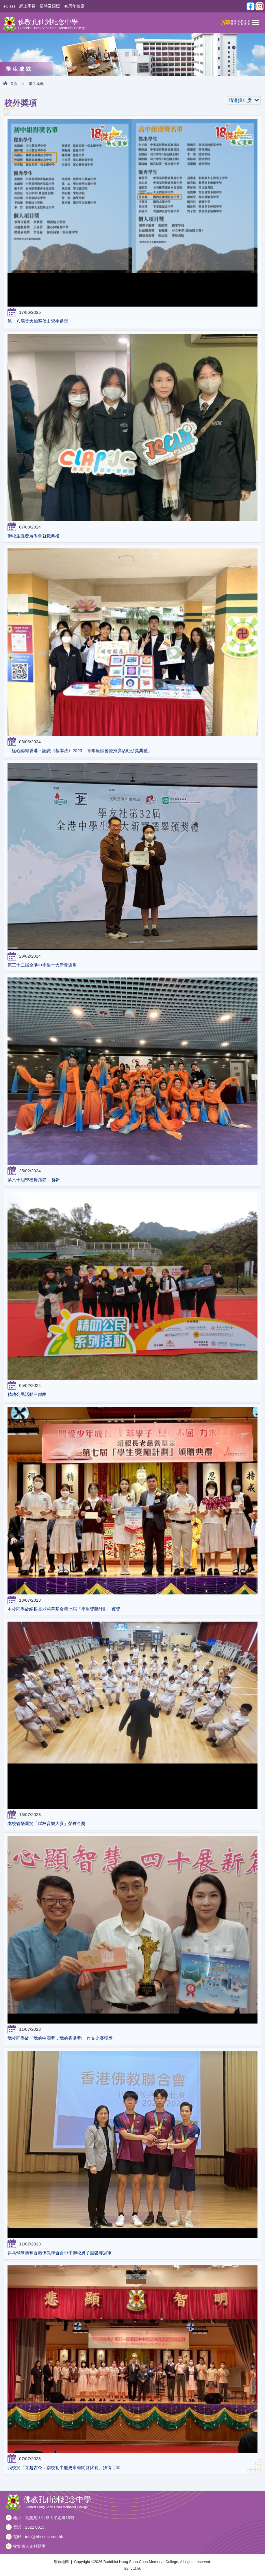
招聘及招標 (50, 6)
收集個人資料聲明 (29, 2546)
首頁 (14, 83)
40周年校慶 (74, 6)
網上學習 (27, 6)
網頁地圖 (61, 2562)
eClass (9, 6)
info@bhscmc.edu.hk (44, 2536)
